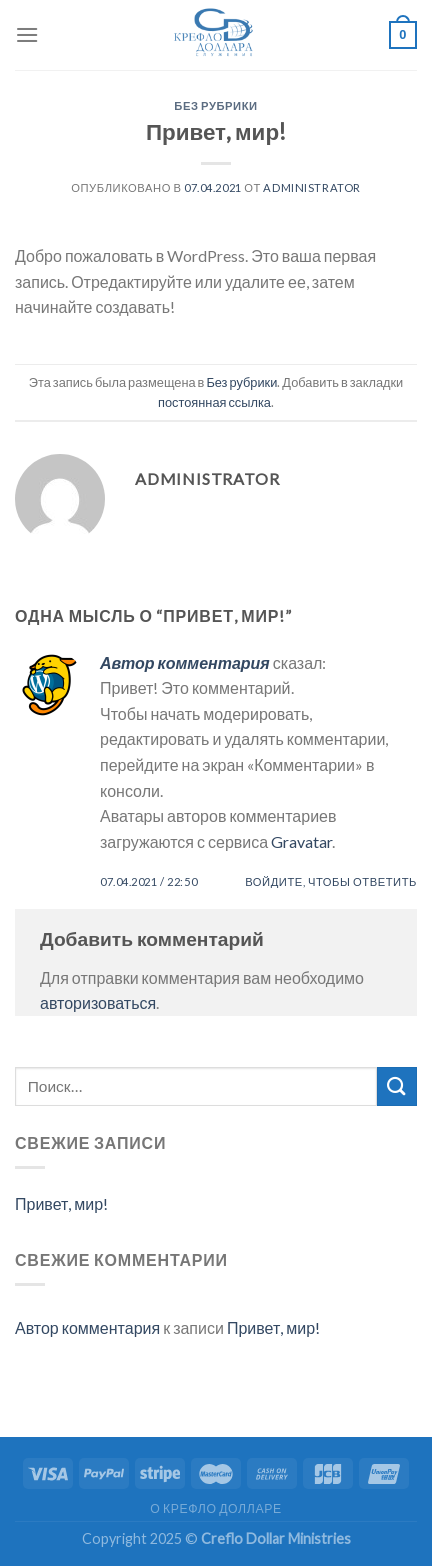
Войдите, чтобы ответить (331, 881)
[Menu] (27, 34)
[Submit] (397, 1086)
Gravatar (301, 841)
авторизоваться (98, 1002)
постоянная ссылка (214, 402)
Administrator (311, 187)
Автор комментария (185, 662)
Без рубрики (215, 105)
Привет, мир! (61, 1203)
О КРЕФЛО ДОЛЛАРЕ (215, 1508)
